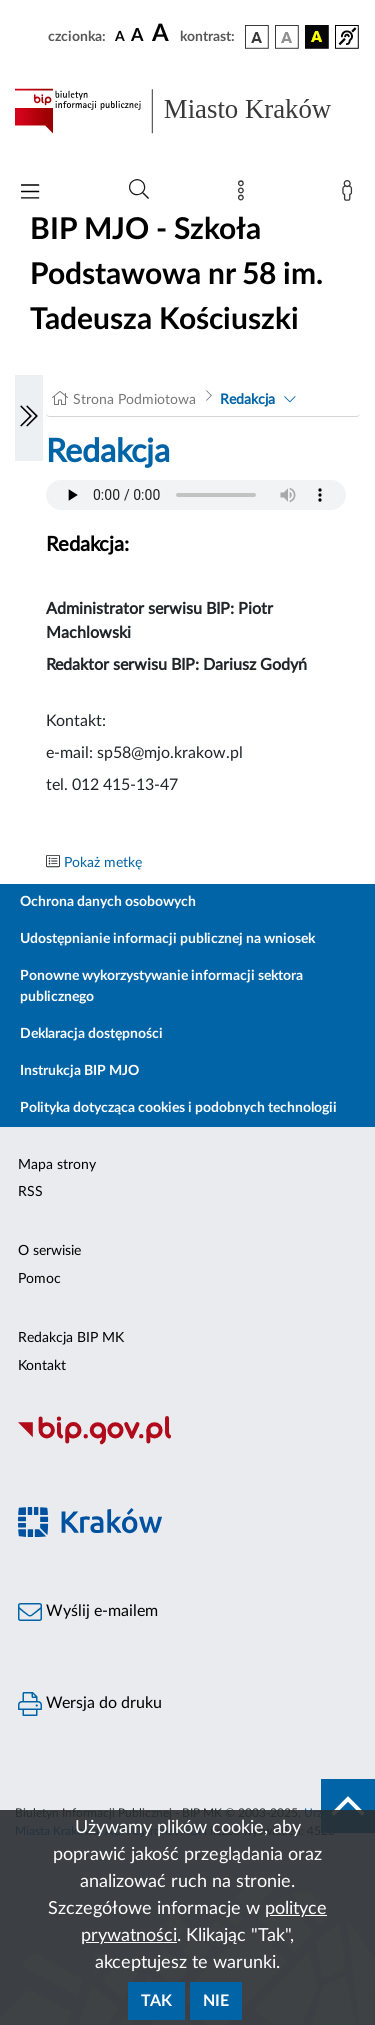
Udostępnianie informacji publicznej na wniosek (167, 939)
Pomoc (39, 1279)
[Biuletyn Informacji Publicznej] (187, 1442)
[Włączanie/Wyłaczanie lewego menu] (29, 418)
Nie (216, 2001)
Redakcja (247, 400)
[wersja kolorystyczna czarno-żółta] (317, 37)
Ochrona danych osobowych (108, 902)
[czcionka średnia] (137, 36)
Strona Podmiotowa (134, 400)
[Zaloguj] (351, 195)
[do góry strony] (348, 1806)
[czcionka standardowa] (120, 36)
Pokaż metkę (103, 863)
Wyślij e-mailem (88, 1612)
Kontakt (42, 1366)
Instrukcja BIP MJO (79, 1071)
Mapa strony (57, 1165)
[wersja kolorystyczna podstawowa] (257, 37)
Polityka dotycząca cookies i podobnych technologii (178, 1108)
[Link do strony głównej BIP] (187, 111)
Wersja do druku (90, 1704)
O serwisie (49, 1251)
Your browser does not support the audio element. (196, 495)
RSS (30, 1192)
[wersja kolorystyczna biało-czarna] (287, 37)
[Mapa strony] (245, 195)
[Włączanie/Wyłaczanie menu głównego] (30, 193)
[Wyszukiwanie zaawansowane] (139, 190)
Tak (156, 2001)
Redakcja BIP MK (71, 1338)
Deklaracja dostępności (91, 1034)
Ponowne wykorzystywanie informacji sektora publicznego (161, 986)
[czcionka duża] (163, 34)
